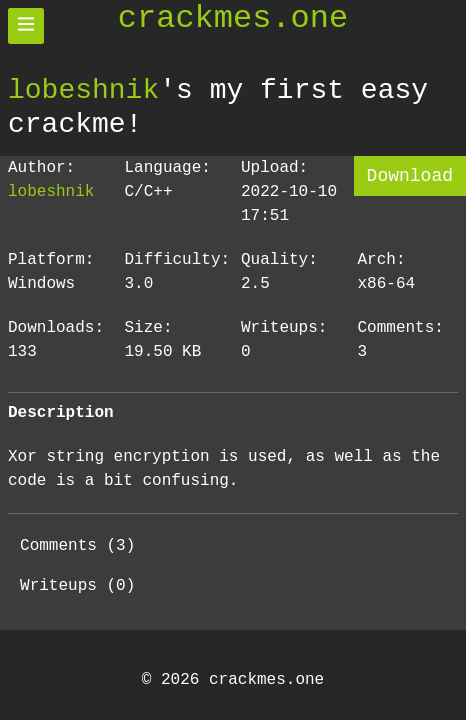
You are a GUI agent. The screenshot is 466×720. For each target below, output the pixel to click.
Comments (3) (77, 546)
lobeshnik (83, 90)
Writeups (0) (77, 586)
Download (410, 176)
